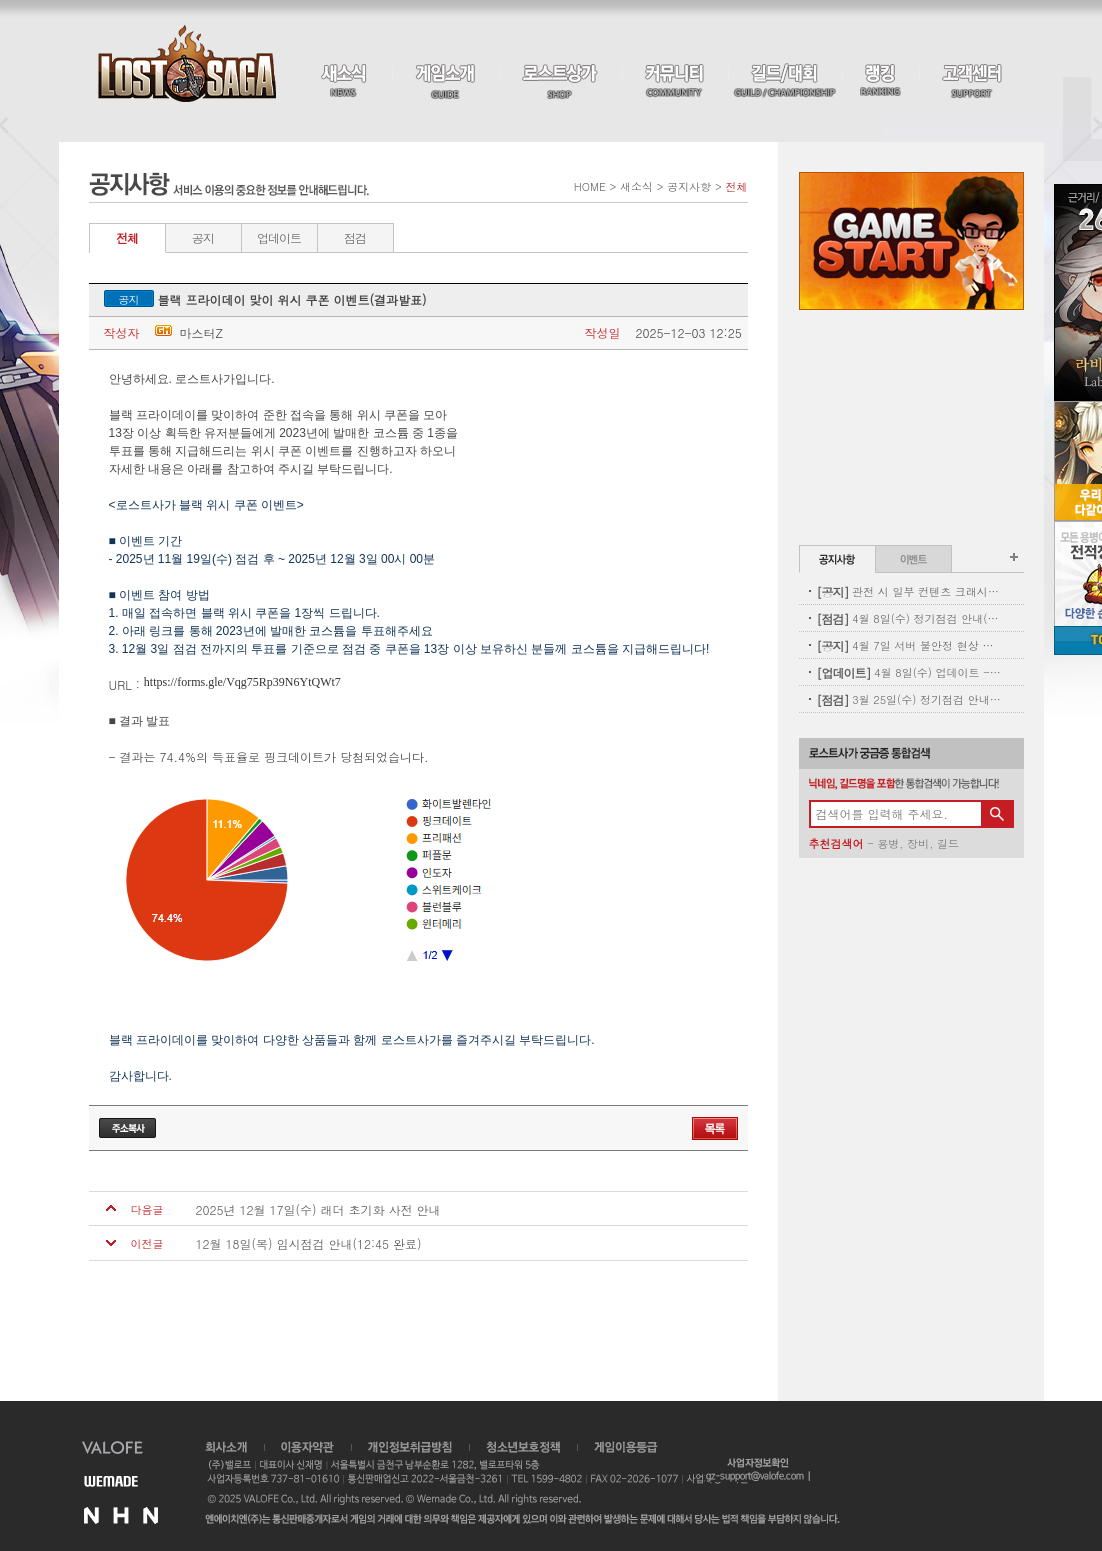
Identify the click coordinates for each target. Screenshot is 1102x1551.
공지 (203, 237)
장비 (918, 843)
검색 (997, 814)
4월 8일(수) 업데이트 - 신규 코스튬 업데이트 (909, 672)
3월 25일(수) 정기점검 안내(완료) (909, 699)
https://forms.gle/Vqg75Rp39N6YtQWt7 (242, 682)
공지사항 (837, 559)
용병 (888, 843)
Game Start (911, 241)
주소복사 (127, 1128)
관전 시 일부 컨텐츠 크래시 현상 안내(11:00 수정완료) (909, 591)
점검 (355, 237)
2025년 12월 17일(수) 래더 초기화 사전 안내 (318, 1210)
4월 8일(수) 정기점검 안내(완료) (909, 618)
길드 (948, 843)
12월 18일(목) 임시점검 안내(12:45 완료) (309, 1244)
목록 (715, 1128)
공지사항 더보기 (1014, 557)
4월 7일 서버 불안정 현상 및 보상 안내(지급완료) (909, 645)
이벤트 (913, 559)
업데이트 (279, 237)
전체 (127, 237)
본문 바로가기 (0, 0)
